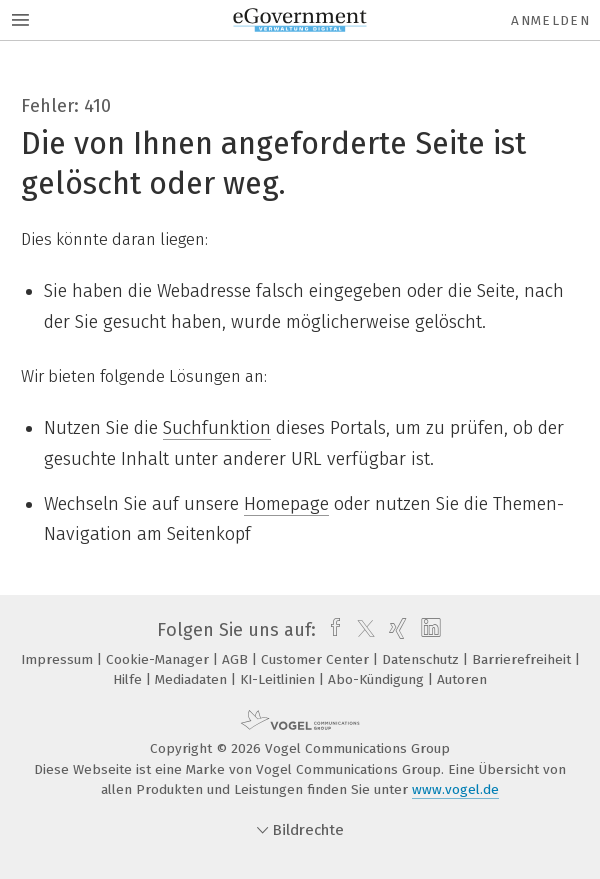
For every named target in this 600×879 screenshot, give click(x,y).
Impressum (59, 659)
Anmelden (550, 20)
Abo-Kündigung (378, 679)
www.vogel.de (455, 789)
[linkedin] (428, 630)
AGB (237, 659)
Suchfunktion (217, 428)
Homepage (286, 504)
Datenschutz (422, 659)
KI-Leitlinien (279, 679)
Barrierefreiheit (523, 659)
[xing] (395, 630)
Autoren (462, 679)
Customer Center (317, 659)
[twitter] (361, 630)
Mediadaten (193, 679)
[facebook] (330, 630)
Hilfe (129, 679)
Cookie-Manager (159, 659)
